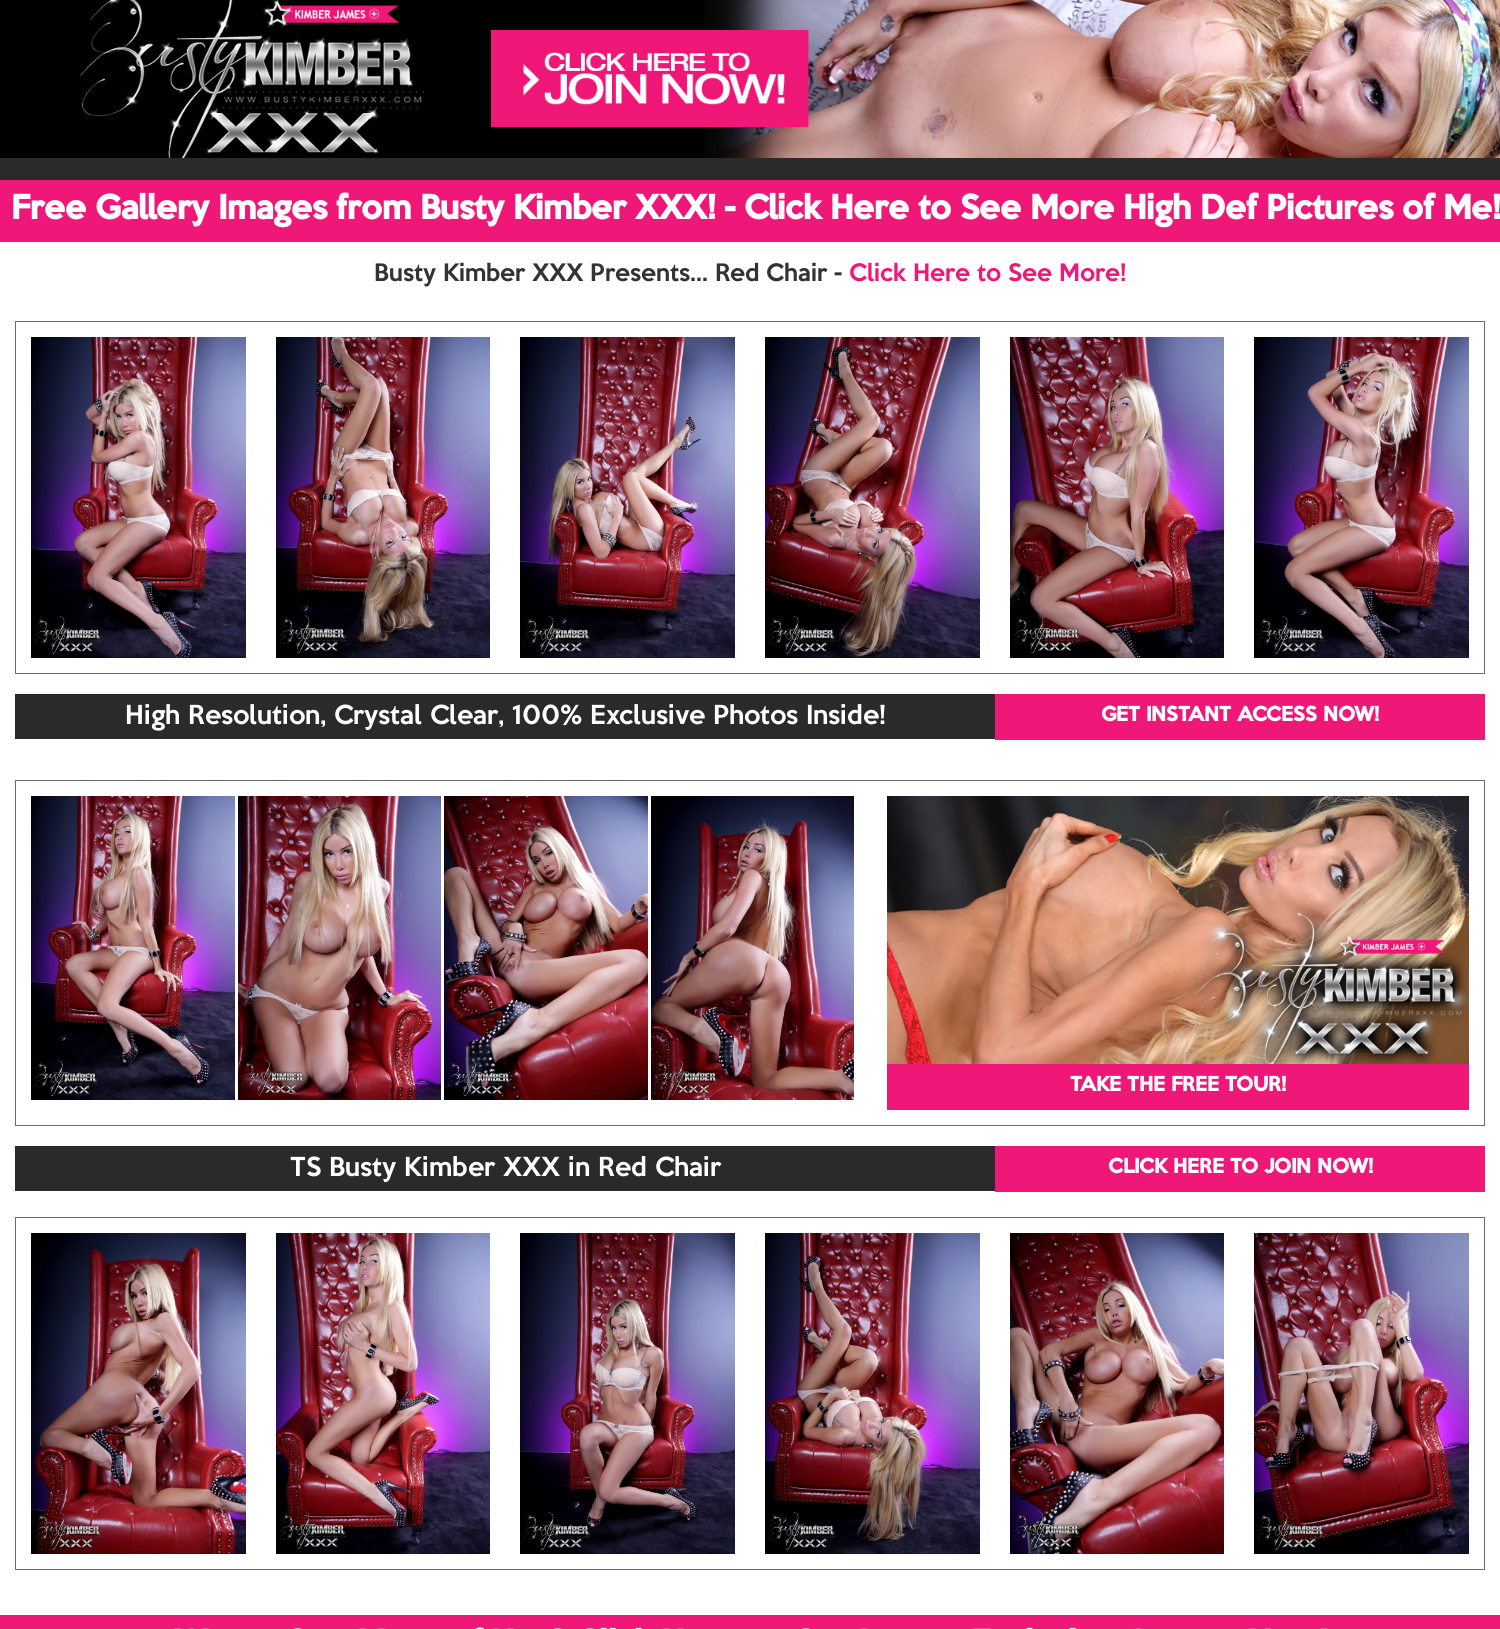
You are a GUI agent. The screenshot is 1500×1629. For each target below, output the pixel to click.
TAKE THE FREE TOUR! (1178, 1086)
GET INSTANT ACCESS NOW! (1240, 716)
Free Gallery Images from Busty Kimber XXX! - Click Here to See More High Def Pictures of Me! (755, 210)
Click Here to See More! (987, 274)
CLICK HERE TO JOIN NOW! (1240, 1168)
